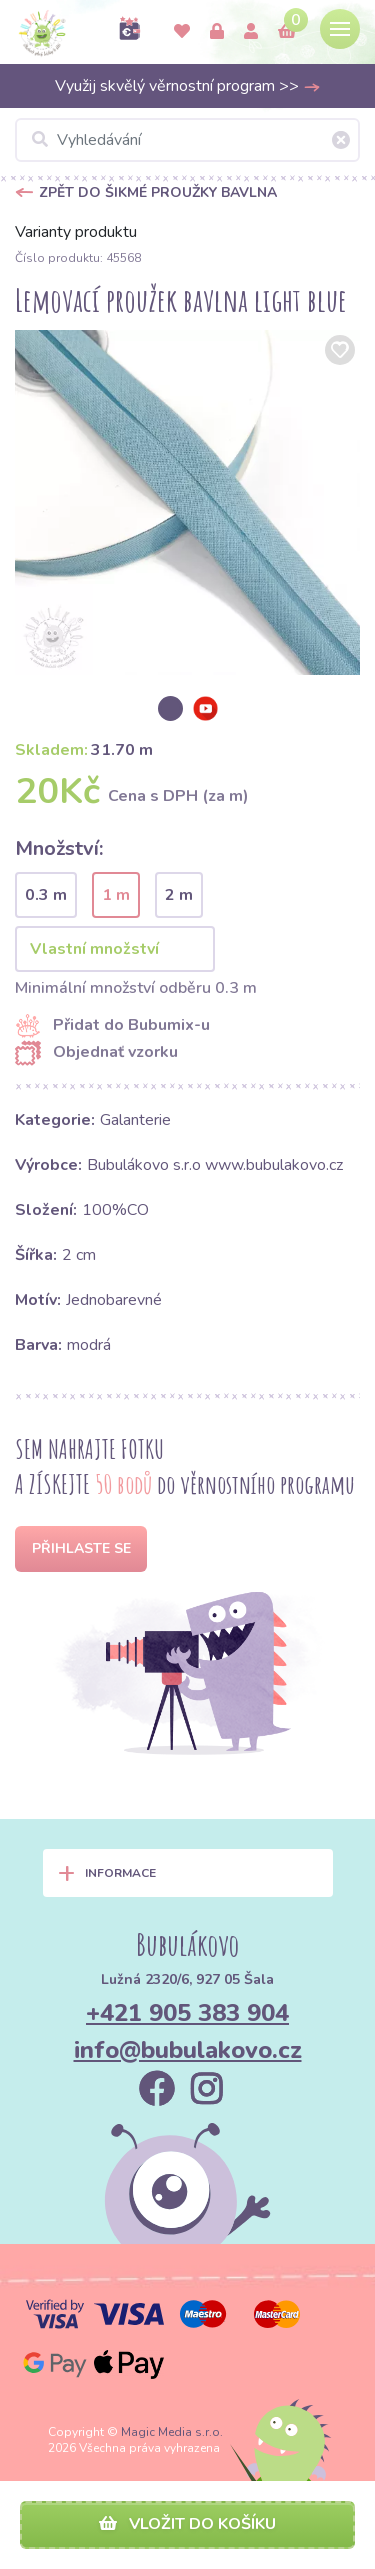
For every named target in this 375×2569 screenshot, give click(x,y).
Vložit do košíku (187, 2524)
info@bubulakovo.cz (188, 2050)
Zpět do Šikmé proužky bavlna (158, 192)
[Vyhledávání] (187, 140)
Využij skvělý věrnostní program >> (188, 86)
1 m (116, 895)
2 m (179, 895)
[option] (187, 502)
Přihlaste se (81, 1548)
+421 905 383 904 (187, 2013)
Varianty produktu (76, 232)
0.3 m (46, 895)
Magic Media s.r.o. (172, 2432)
